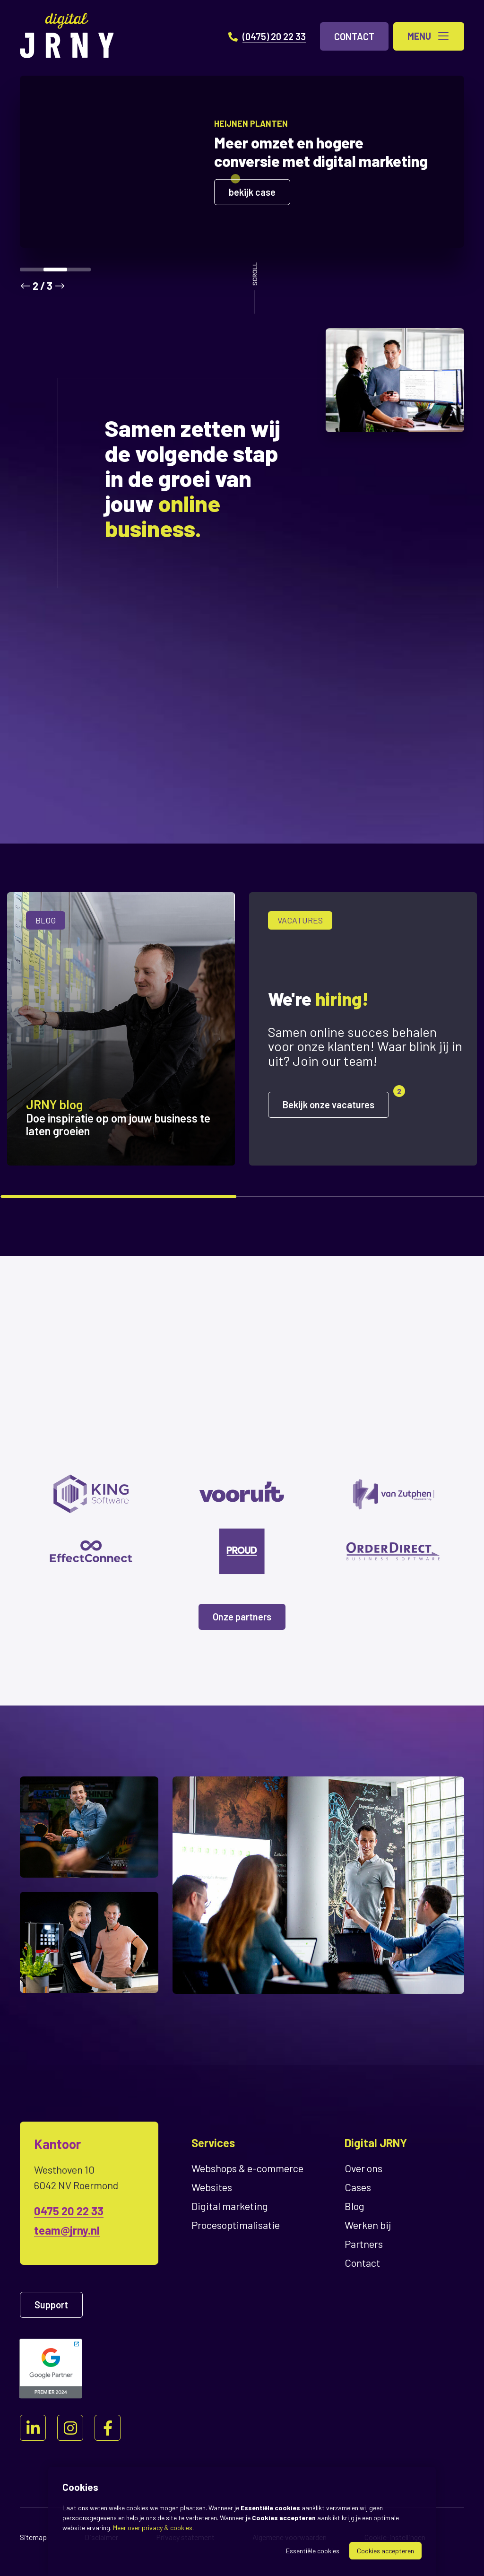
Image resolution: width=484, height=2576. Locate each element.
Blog (354, 2206)
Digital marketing (229, 2206)
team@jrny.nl (67, 2230)
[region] (242, 1036)
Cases (358, 2187)
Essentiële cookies (312, 2551)
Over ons (363, 2168)
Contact (362, 2262)
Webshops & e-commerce (247, 2168)
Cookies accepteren (385, 2551)
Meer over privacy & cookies (152, 2528)
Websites (211, 2187)
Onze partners (242, 1616)
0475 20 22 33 (69, 2211)
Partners (364, 2243)
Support (51, 2304)
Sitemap (33, 2536)
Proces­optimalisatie (235, 2225)
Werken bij (368, 2225)
